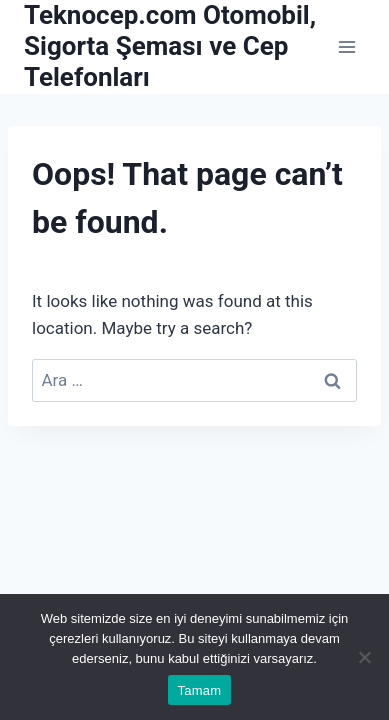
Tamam (200, 690)
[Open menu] (346, 46)
